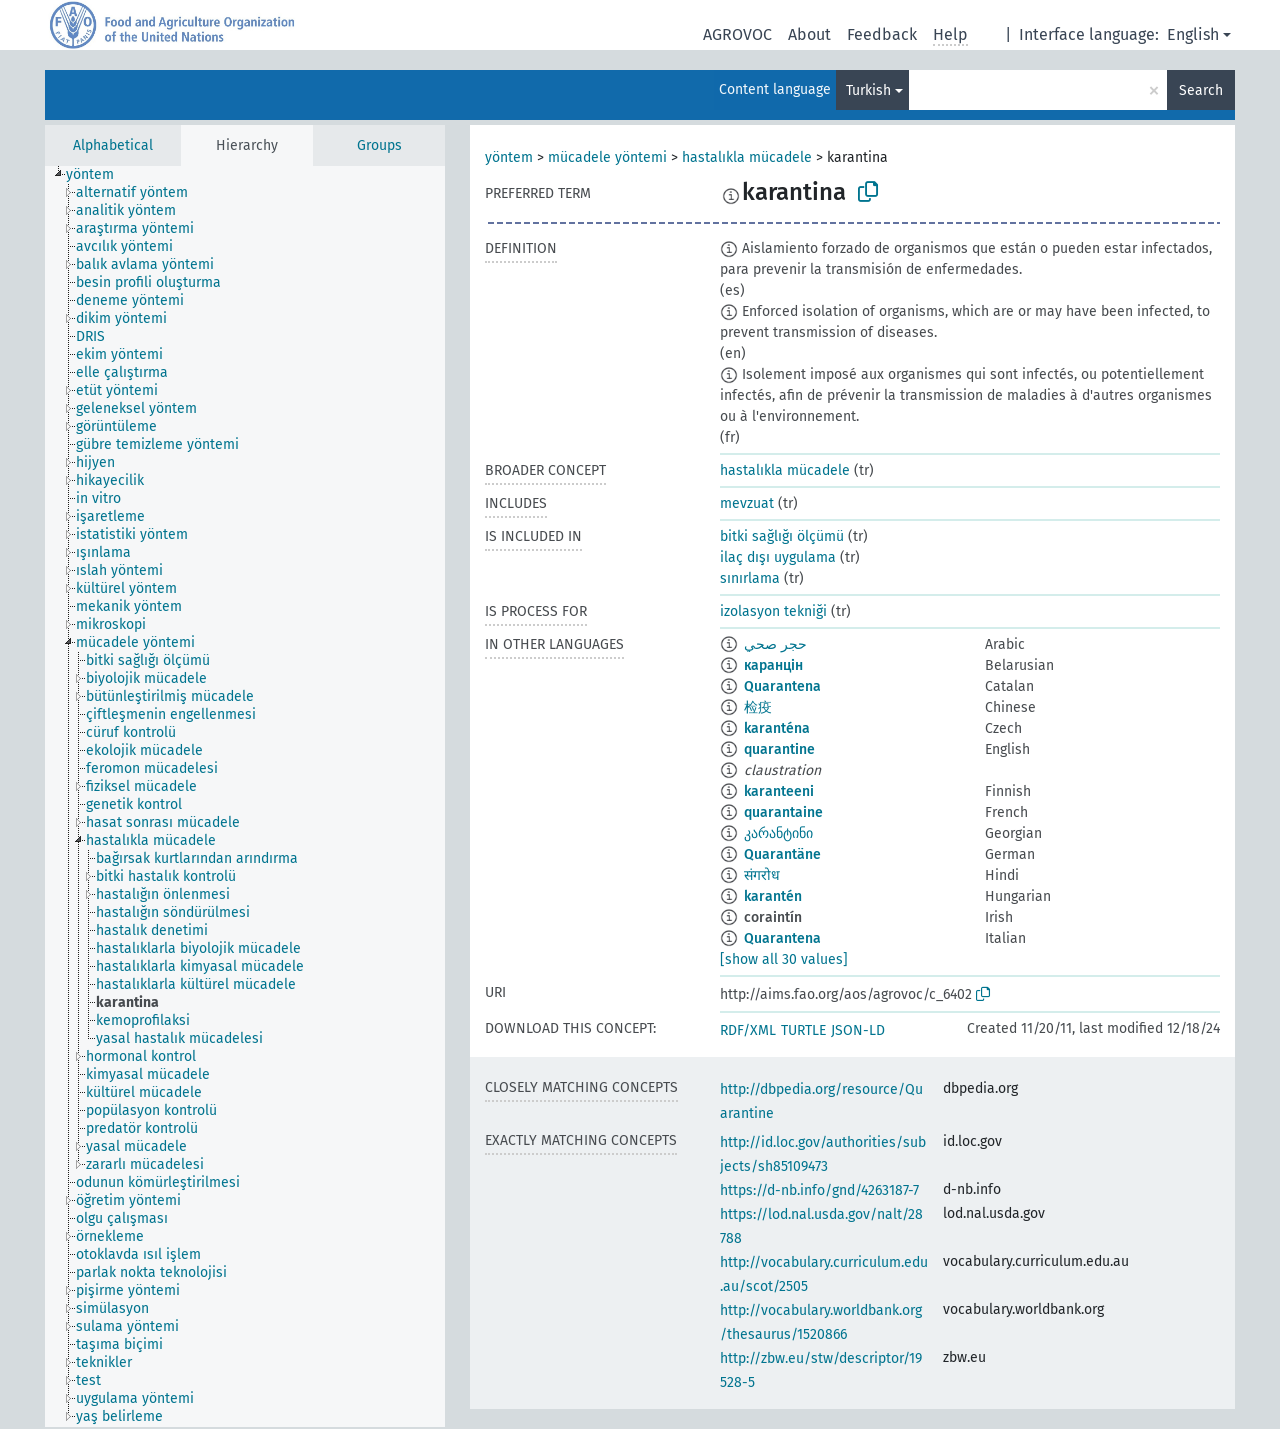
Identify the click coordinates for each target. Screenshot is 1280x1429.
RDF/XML (748, 1030)
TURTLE (803, 1030)
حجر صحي (775, 644)
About (809, 34)
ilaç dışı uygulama (778, 557)
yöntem (509, 157)
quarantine (779, 749)
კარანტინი (778, 833)
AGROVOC (737, 34)
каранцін (773, 665)
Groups (379, 145)
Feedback (882, 34)
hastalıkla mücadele (747, 157)
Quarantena (782, 686)
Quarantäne (782, 854)
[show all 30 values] (784, 959)
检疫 (758, 707)
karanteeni (779, 791)
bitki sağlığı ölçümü (782, 536)
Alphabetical (113, 145)
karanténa (777, 728)
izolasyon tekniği (773, 611)
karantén (773, 896)
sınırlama (750, 578)
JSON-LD (858, 1030)
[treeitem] (98, 175)
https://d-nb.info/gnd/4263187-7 (819, 1190)
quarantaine (783, 812)
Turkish (868, 90)
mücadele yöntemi (607, 157)
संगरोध (762, 875)
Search (1201, 90)
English (1193, 34)
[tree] (245, 796)
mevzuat (747, 503)
